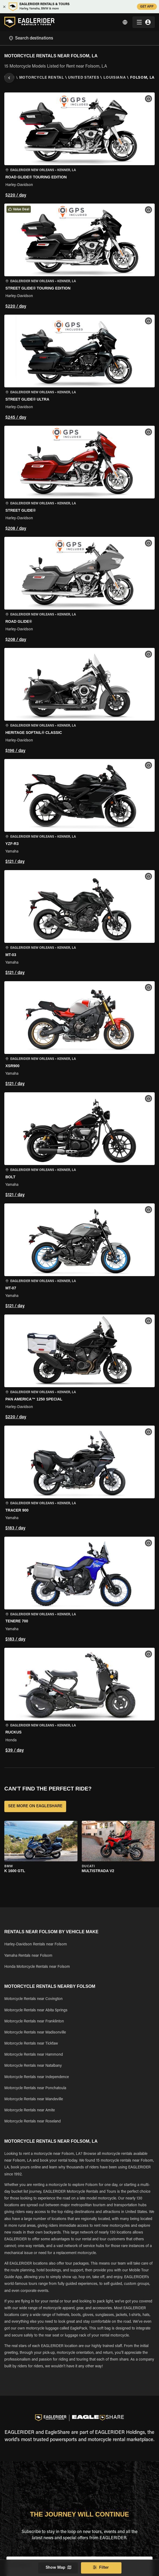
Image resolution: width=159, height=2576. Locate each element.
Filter (101, 2568)
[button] (79, 145)
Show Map (58, 2568)
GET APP (147, 7)
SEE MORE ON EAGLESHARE (35, 1806)
